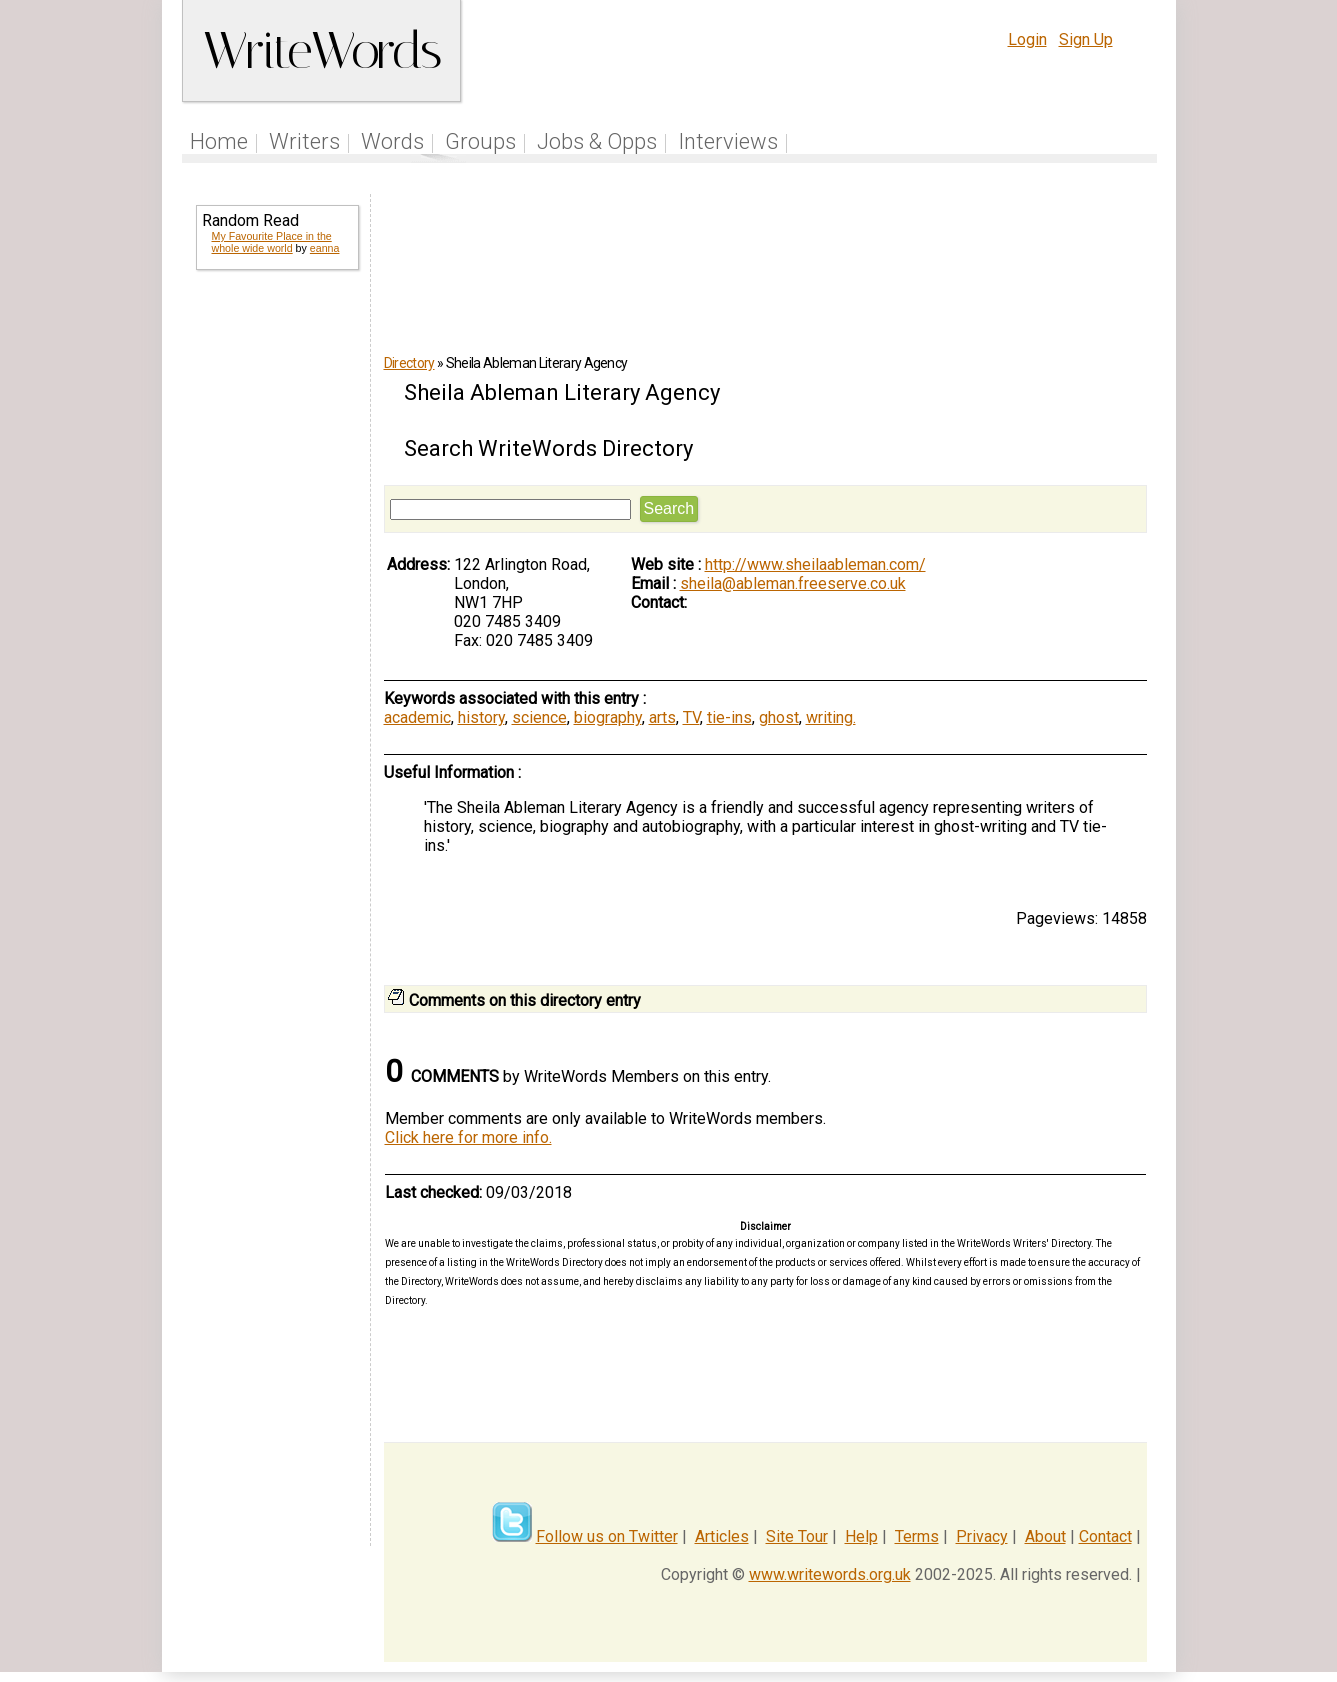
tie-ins (729, 717)
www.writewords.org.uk (830, 1574)
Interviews (728, 141)
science (539, 717)
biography (608, 717)
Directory (409, 363)
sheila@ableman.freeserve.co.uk (793, 583)
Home (219, 141)
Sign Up (1086, 39)
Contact (1105, 1536)
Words (392, 141)
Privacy (982, 1536)
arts (662, 717)
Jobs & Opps (597, 141)
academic (417, 717)
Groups (480, 141)
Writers (304, 141)
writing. (831, 717)
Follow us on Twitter (607, 1536)
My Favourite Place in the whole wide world (272, 242)
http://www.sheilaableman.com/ (815, 564)
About (1045, 1536)
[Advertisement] (276, 608)
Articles (722, 1536)
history (481, 717)
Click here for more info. (468, 1137)
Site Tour (797, 1536)
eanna (325, 248)
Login (1027, 39)
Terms (917, 1536)
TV (691, 717)
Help (861, 1536)
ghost (779, 717)
